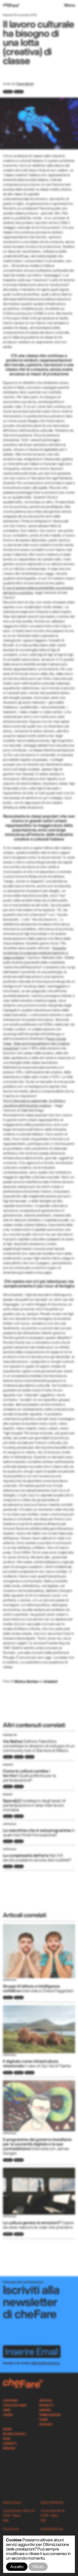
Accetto (16, 2566)
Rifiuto (38, 2566)
